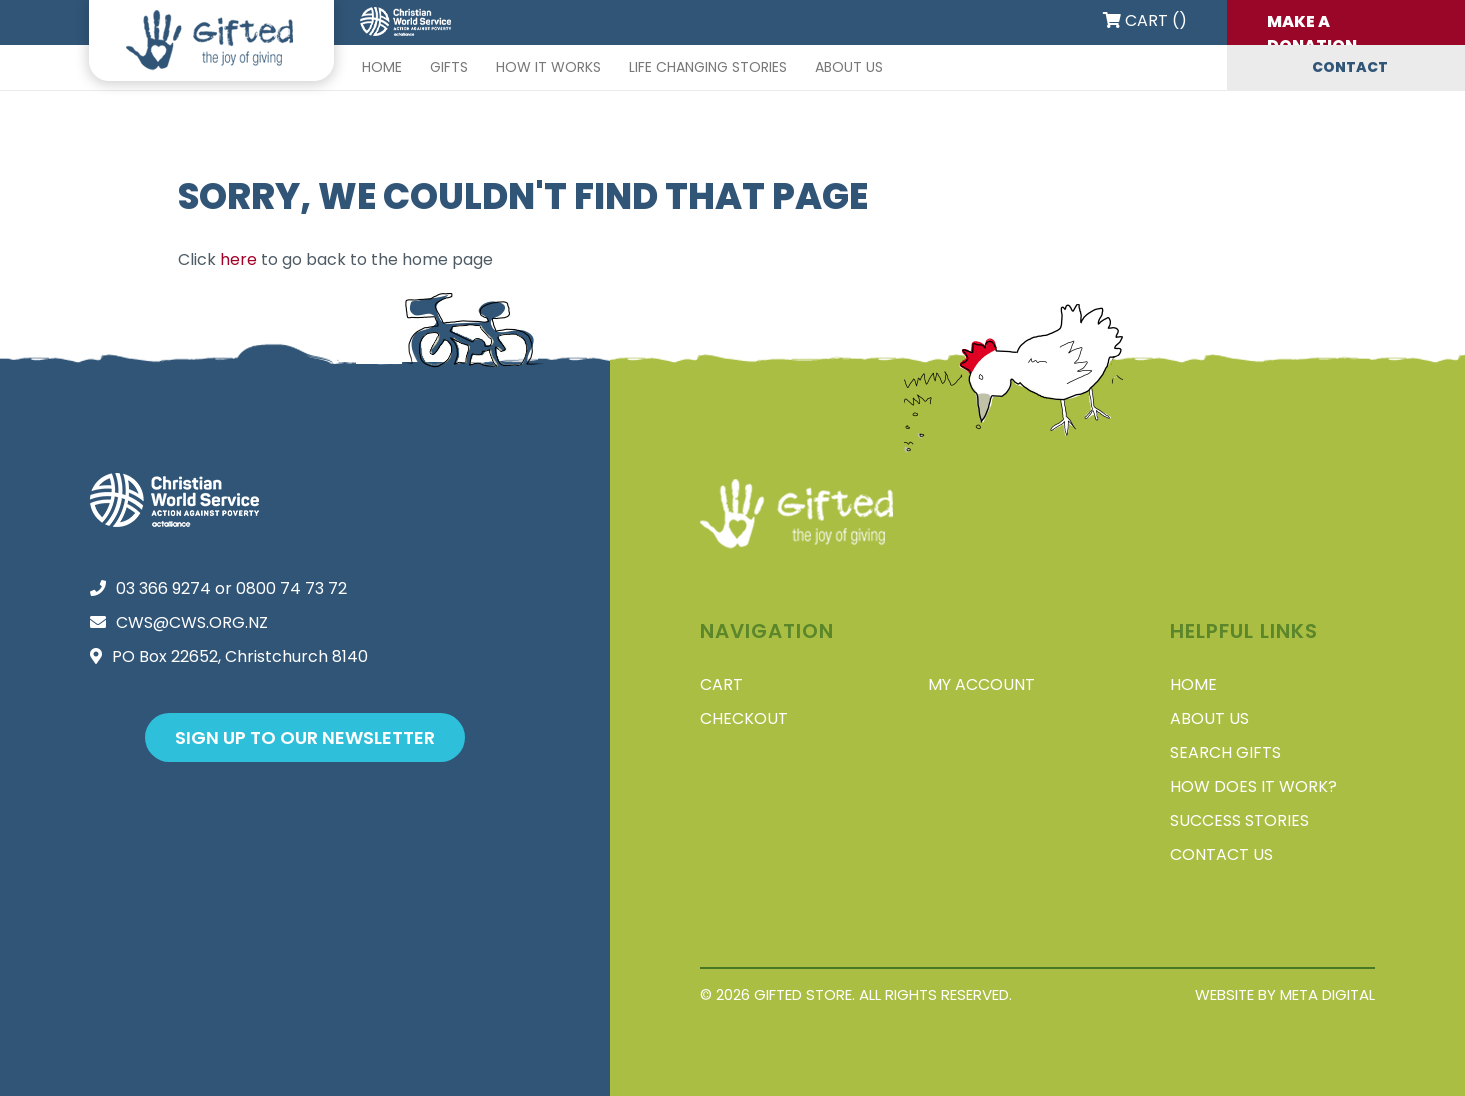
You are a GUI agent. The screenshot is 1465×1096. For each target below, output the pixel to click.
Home (382, 67)
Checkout (744, 718)
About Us (849, 67)
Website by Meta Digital (1285, 994)
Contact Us (1221, 854)
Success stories (1239, 820)
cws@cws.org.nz (192, 622)
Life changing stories (708, 67)
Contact (1350, 67)
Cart (721, 684)
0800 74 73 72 (291, 588)
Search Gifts (1225, 752)
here (238, 259)
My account (981, 684)
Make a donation (1312, 27)
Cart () (1145, 20)
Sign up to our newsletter (305, 737)
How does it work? (1253, 786)
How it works (548, 67)
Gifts (449, 67)
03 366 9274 (163, 588)
